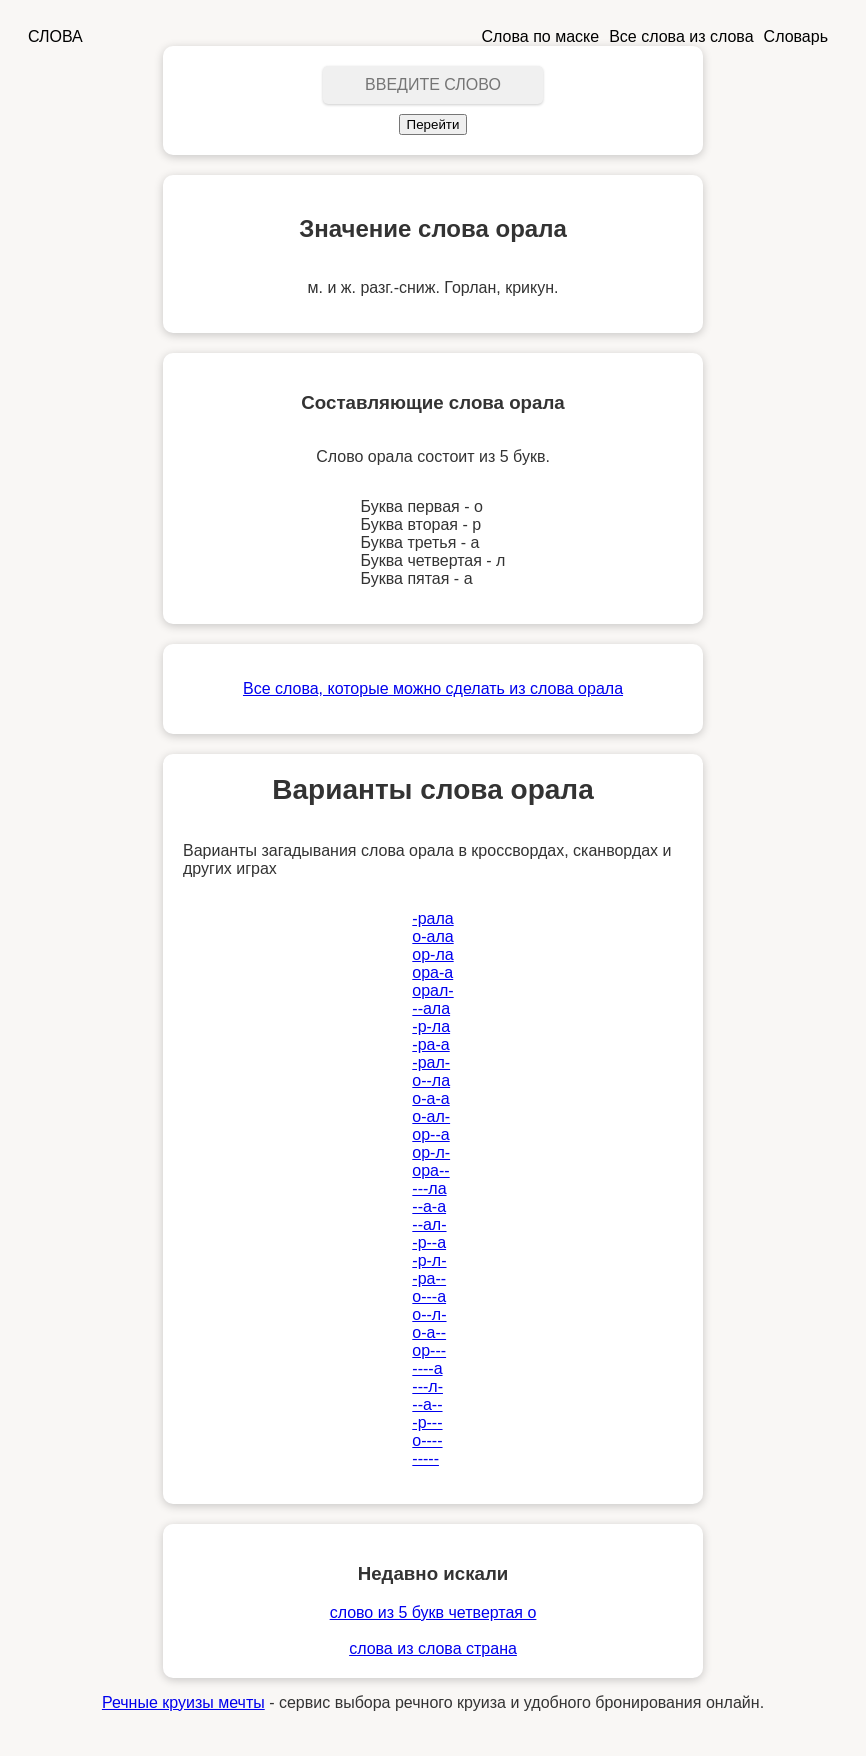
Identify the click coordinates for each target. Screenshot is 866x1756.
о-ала (432, 936)
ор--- (429, 1350)
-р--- (427, 1422)
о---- (427, 1440)
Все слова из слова (681, 36)
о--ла (431, 1080)
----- (425, 1458)
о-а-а (430, 1098)
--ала (431, 1008)
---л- (427, 1386)
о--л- (429, 1314)
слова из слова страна (433, 1648)
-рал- (431, 1062)
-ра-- (429, 1278)
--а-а (429, 1206)
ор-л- (431, 1152)
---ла (429, 1188)
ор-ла (432, 954)
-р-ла (431, 1026)
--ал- (429, 1224)
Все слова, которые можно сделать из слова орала (433, 688)
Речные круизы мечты (183, 1702)
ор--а (430, 1134)
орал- (432, 990)
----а (427, 1368)
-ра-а (430, 1044)
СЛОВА (55, 36)
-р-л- (429, 1260)
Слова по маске (541, 36)
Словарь (796, 36)
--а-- (427, 1404)
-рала (432, 918)
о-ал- (431, 1116)
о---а (429, 1296)
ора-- (430, 1170)
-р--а (429, 1242)
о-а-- (429, 1332)
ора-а (432, 972)
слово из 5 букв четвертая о (433, 1612)
